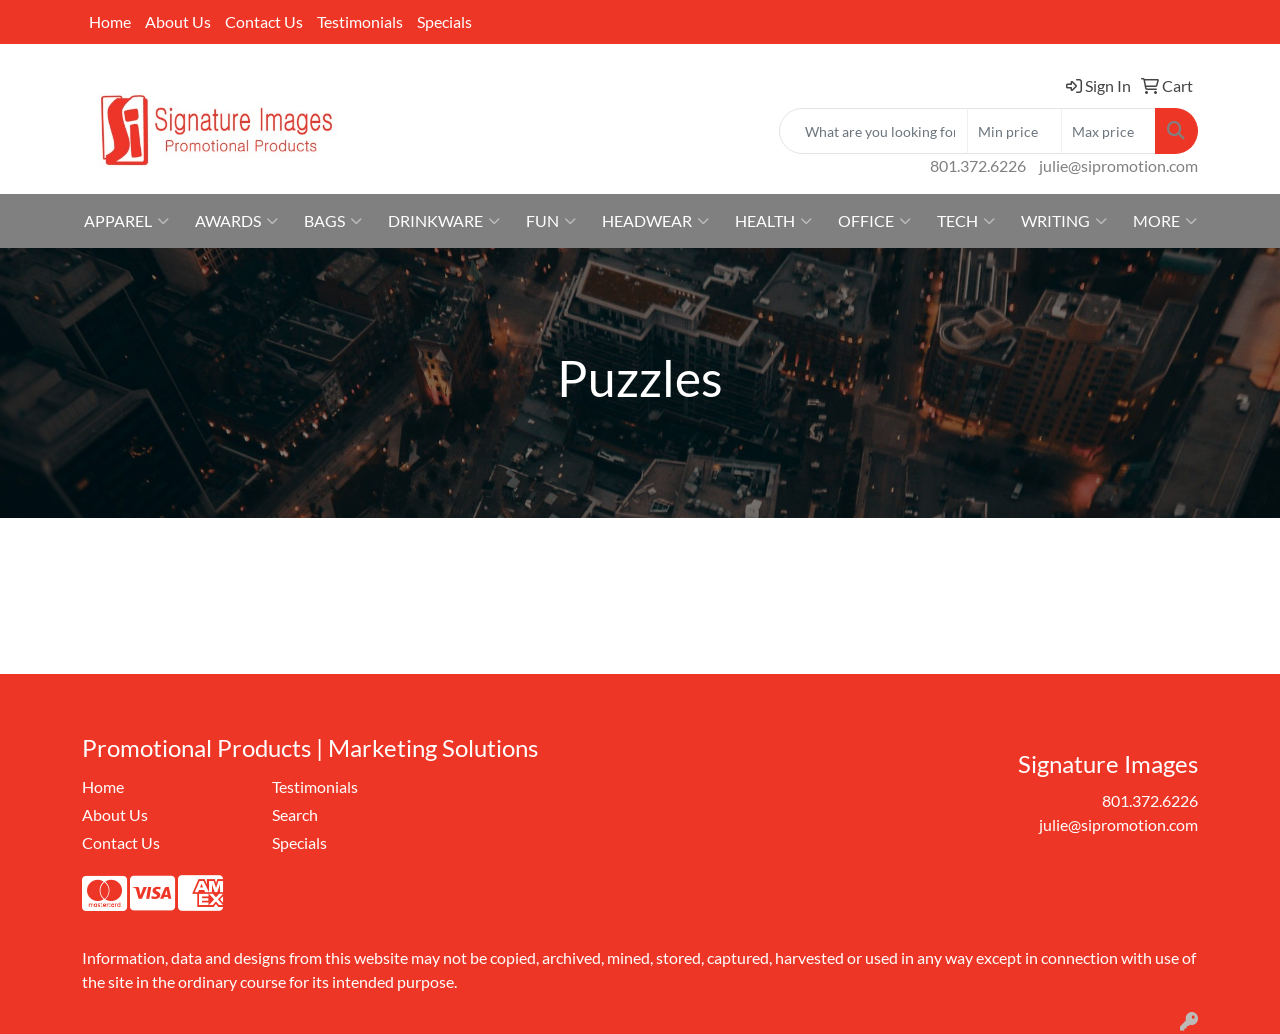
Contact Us (264, 21)
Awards (236, 221)
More (1165, 221)
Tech (966, 221)
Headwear (655, 221)
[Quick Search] (873, 131)
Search (295, 814)
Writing (1064, 221)
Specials (444, 21)
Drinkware (444, 221)
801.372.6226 (978, 165)
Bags (333, 221)
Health (773, 221)
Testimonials (360, 21)
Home (110, 21)
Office (874, 221)
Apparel (126, 221)
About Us (178, 21)
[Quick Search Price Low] (1014, 131)
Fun (551, 221)
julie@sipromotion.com (1118, 165)
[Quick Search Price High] (1108, 131)
